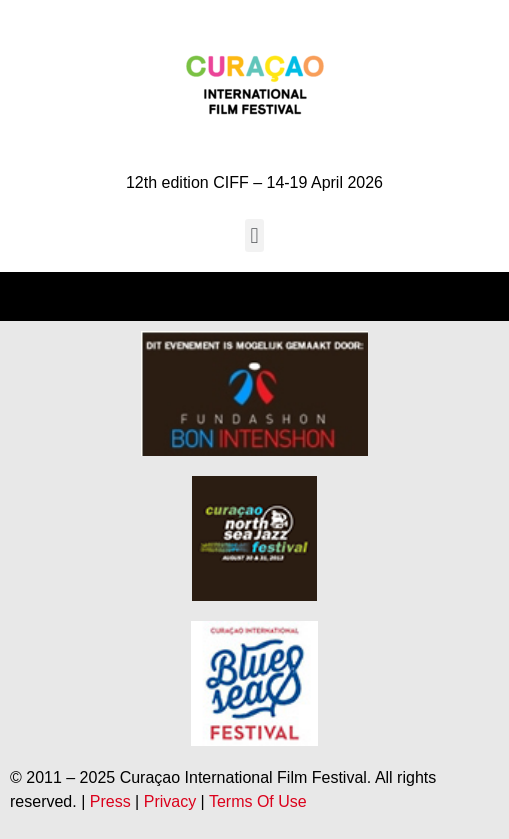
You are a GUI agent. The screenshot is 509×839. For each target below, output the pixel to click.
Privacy (170, 801)
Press (110, 801)
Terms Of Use (258, 801)
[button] (254, 235)
